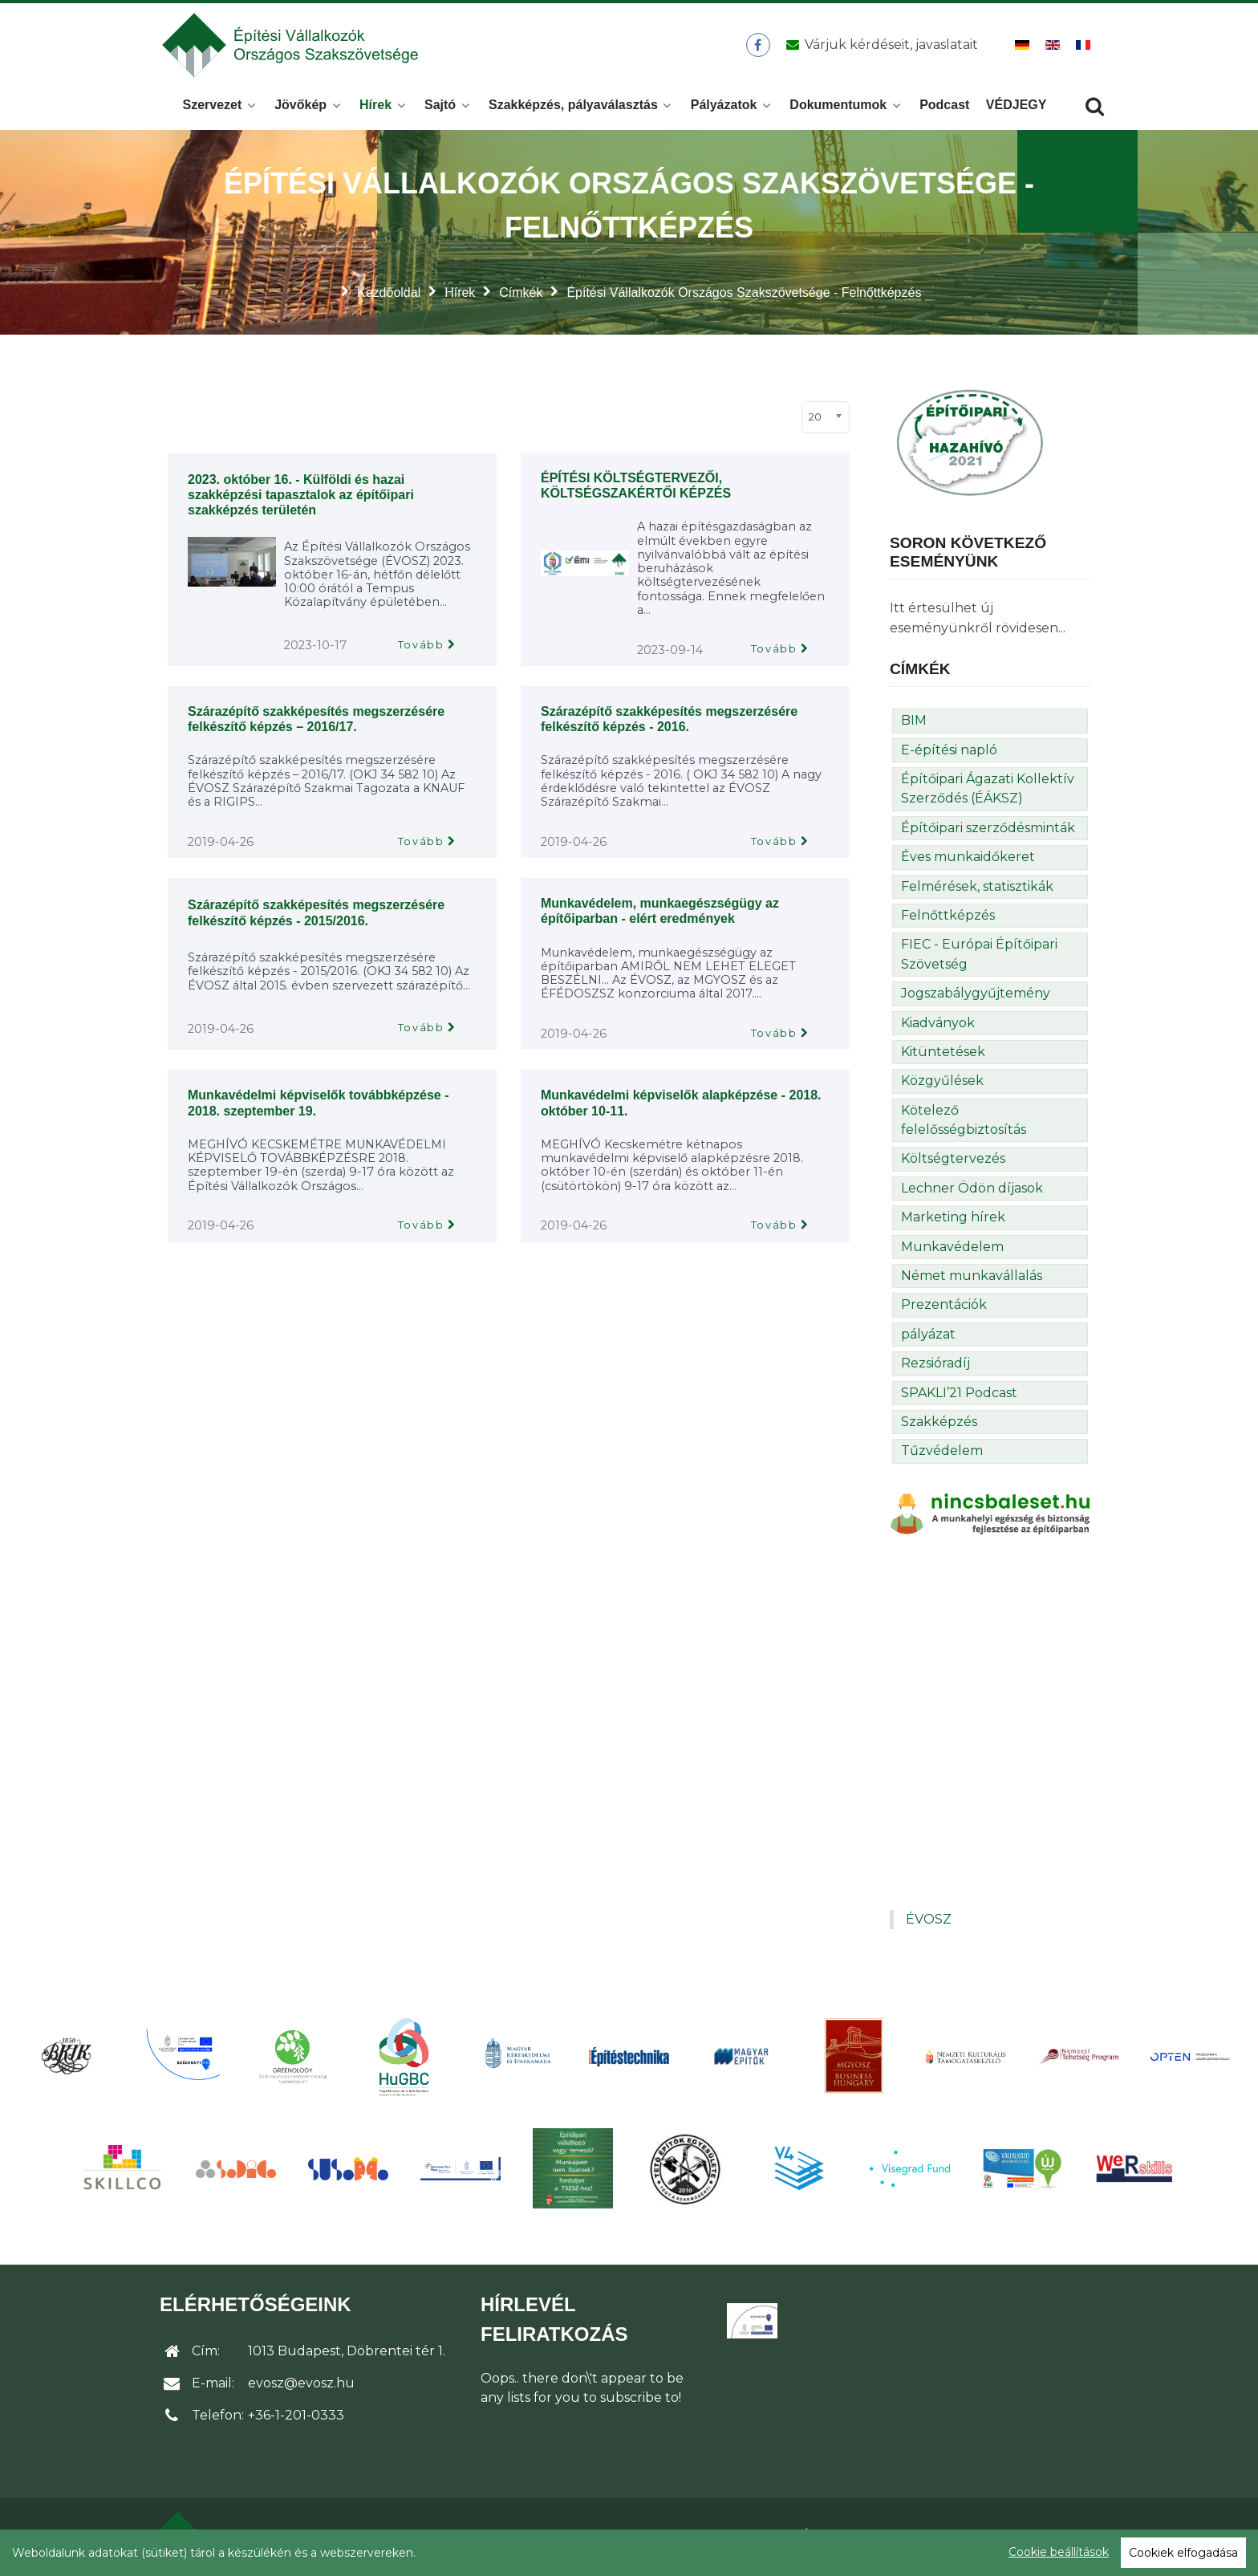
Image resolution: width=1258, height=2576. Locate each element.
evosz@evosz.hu (301, 2387)
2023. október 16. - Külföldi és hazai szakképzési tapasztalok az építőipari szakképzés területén (301, 499)
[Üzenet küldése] (879, 47)
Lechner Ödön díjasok (972, 1193)
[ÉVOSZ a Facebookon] (758, 47)
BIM (914, 725)
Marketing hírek (953, 1221)
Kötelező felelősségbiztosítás (963, 1124)
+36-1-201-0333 (296, 2420)
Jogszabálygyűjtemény (975, 998)
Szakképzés (939, 1426)
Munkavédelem (952, 1251)
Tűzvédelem (942, 1455)
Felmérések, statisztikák (977, 891)
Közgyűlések (942, 1085)
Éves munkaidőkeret (968, 861)
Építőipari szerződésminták (988, 832)
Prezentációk (944, 1309)
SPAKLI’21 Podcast (959, 1397)
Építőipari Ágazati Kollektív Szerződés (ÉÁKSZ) (987, 793)
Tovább (421, 650)
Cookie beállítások (1058, 2552)
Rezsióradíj (935, 1367)
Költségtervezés (953, 1163)
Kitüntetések (943, 1056)
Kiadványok (938, 1027)
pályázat (928, 1339)
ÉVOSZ (929, 1924)
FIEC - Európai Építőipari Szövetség (979, 958)
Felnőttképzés (948, 920)
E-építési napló (949, 754)
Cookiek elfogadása (1183, 2553)
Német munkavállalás (971, 1280)
